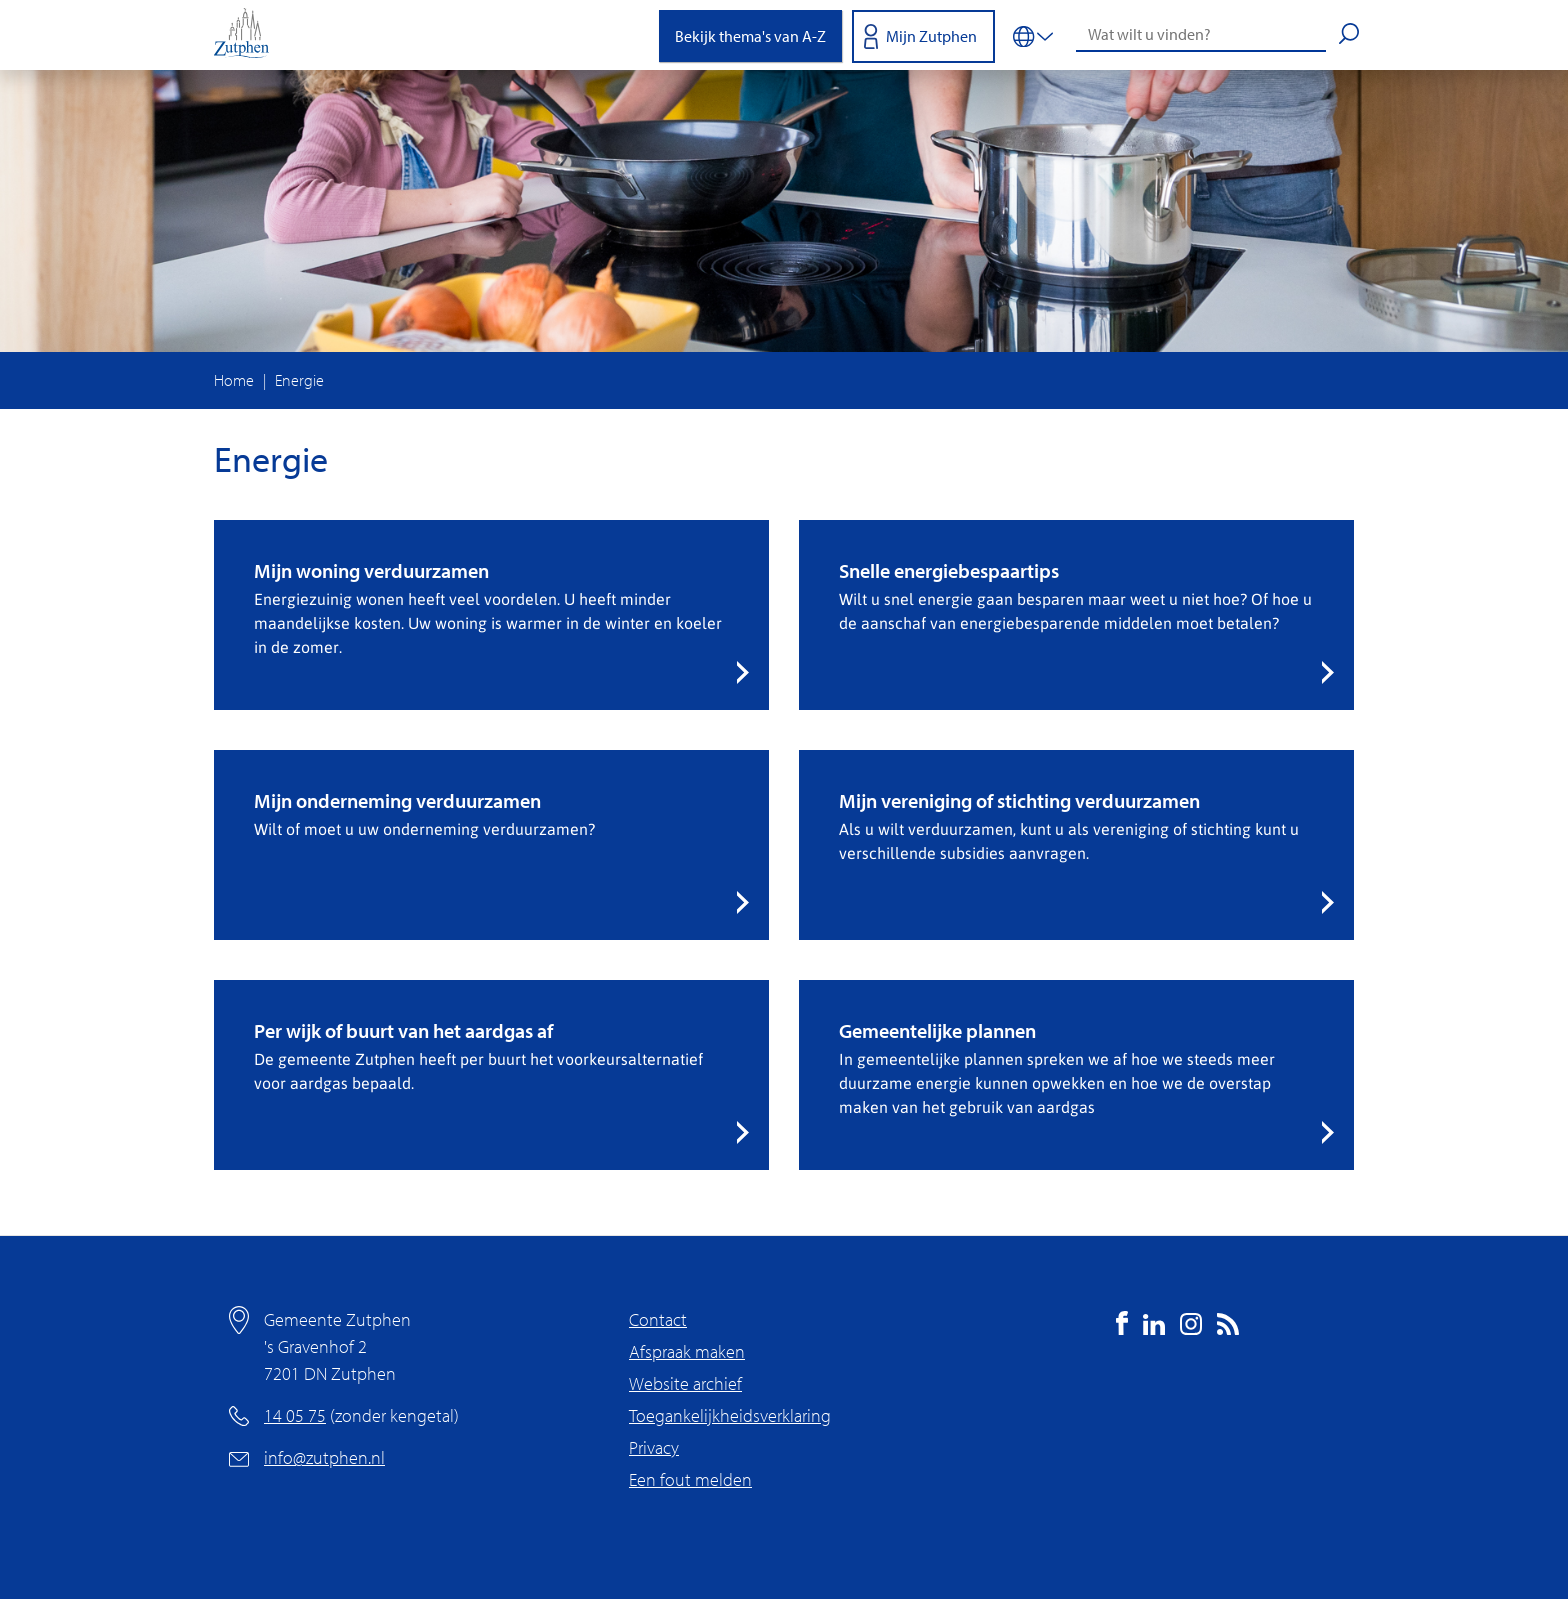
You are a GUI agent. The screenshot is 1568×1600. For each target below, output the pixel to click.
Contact (658, 1319)
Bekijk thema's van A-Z (750, 36)
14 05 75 (295, 1415)
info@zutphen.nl (324, 1457)
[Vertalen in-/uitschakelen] (1033, 35)
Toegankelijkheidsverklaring (730, 1415)
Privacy (654, 1447)
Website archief (685, 1383)
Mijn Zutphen (931, 36)
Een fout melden (690, 1479)
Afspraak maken (687, 1351)
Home (234, 380)
